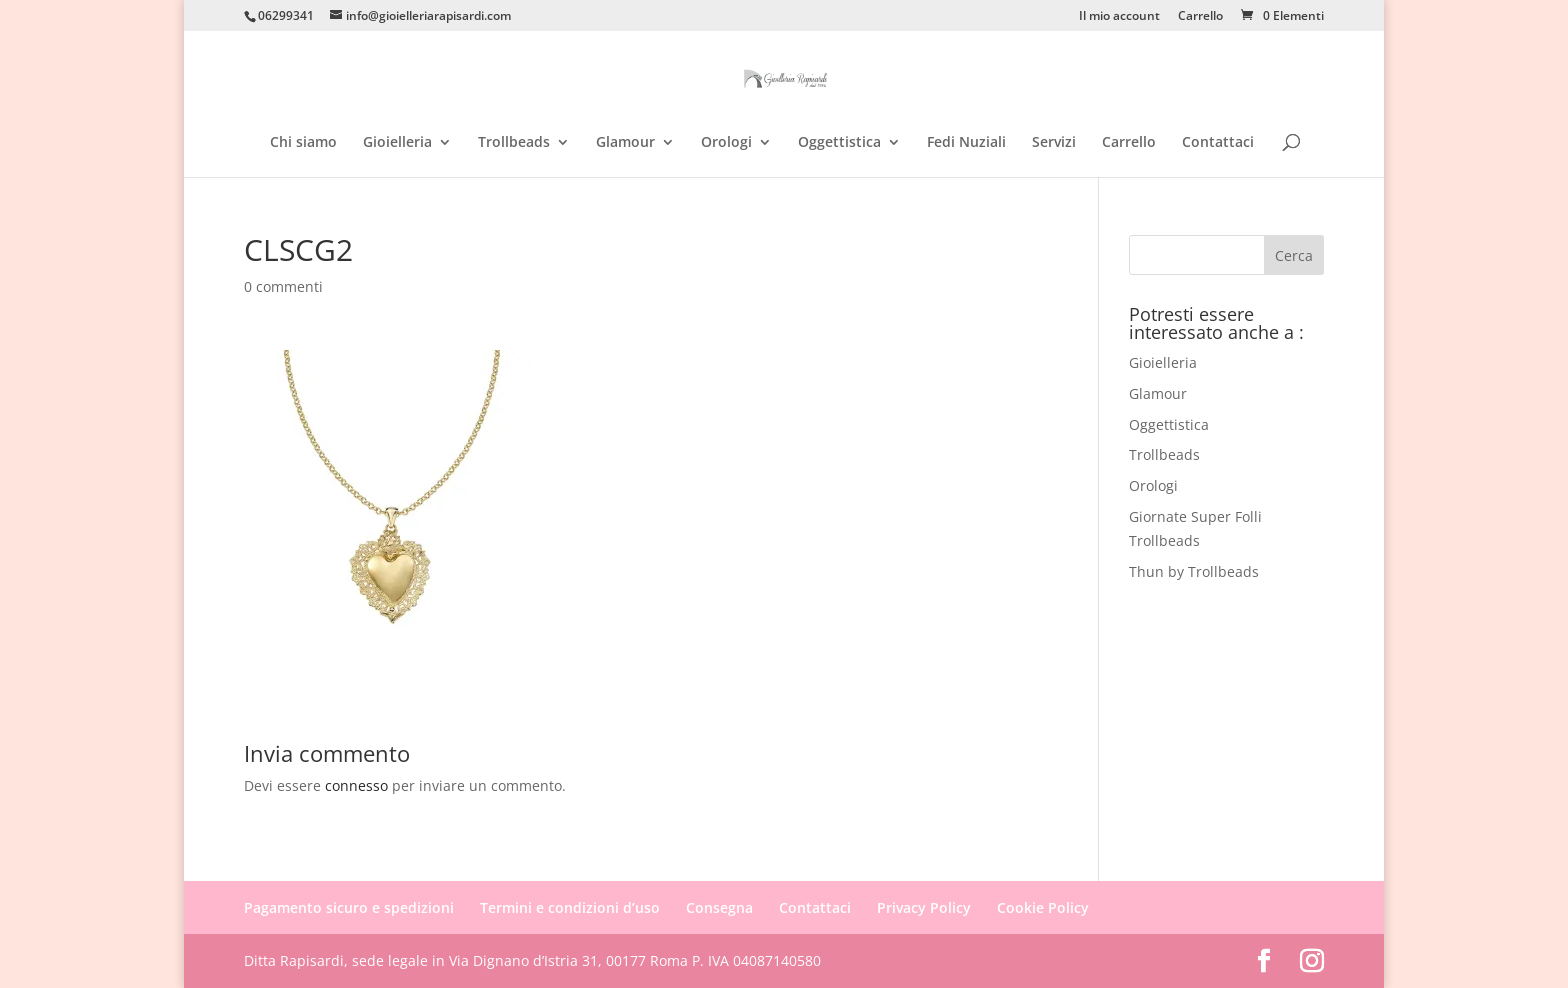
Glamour (625, 143)
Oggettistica (839, 143)
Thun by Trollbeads (1194, 571)
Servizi (1054, 143)
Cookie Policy (1043, 907)
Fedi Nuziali (966, 143)
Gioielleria (397, 143)
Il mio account (1119, 17)
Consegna (719, 907)
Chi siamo (303, 143)
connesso (356, 785)
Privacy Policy (924, 907)
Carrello (1200, 17)
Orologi (726, 143)
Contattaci (1218, 143)
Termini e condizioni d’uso (570, 907)
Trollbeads (514, 143)
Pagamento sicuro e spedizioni (349, 907)
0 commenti (283, 286)
